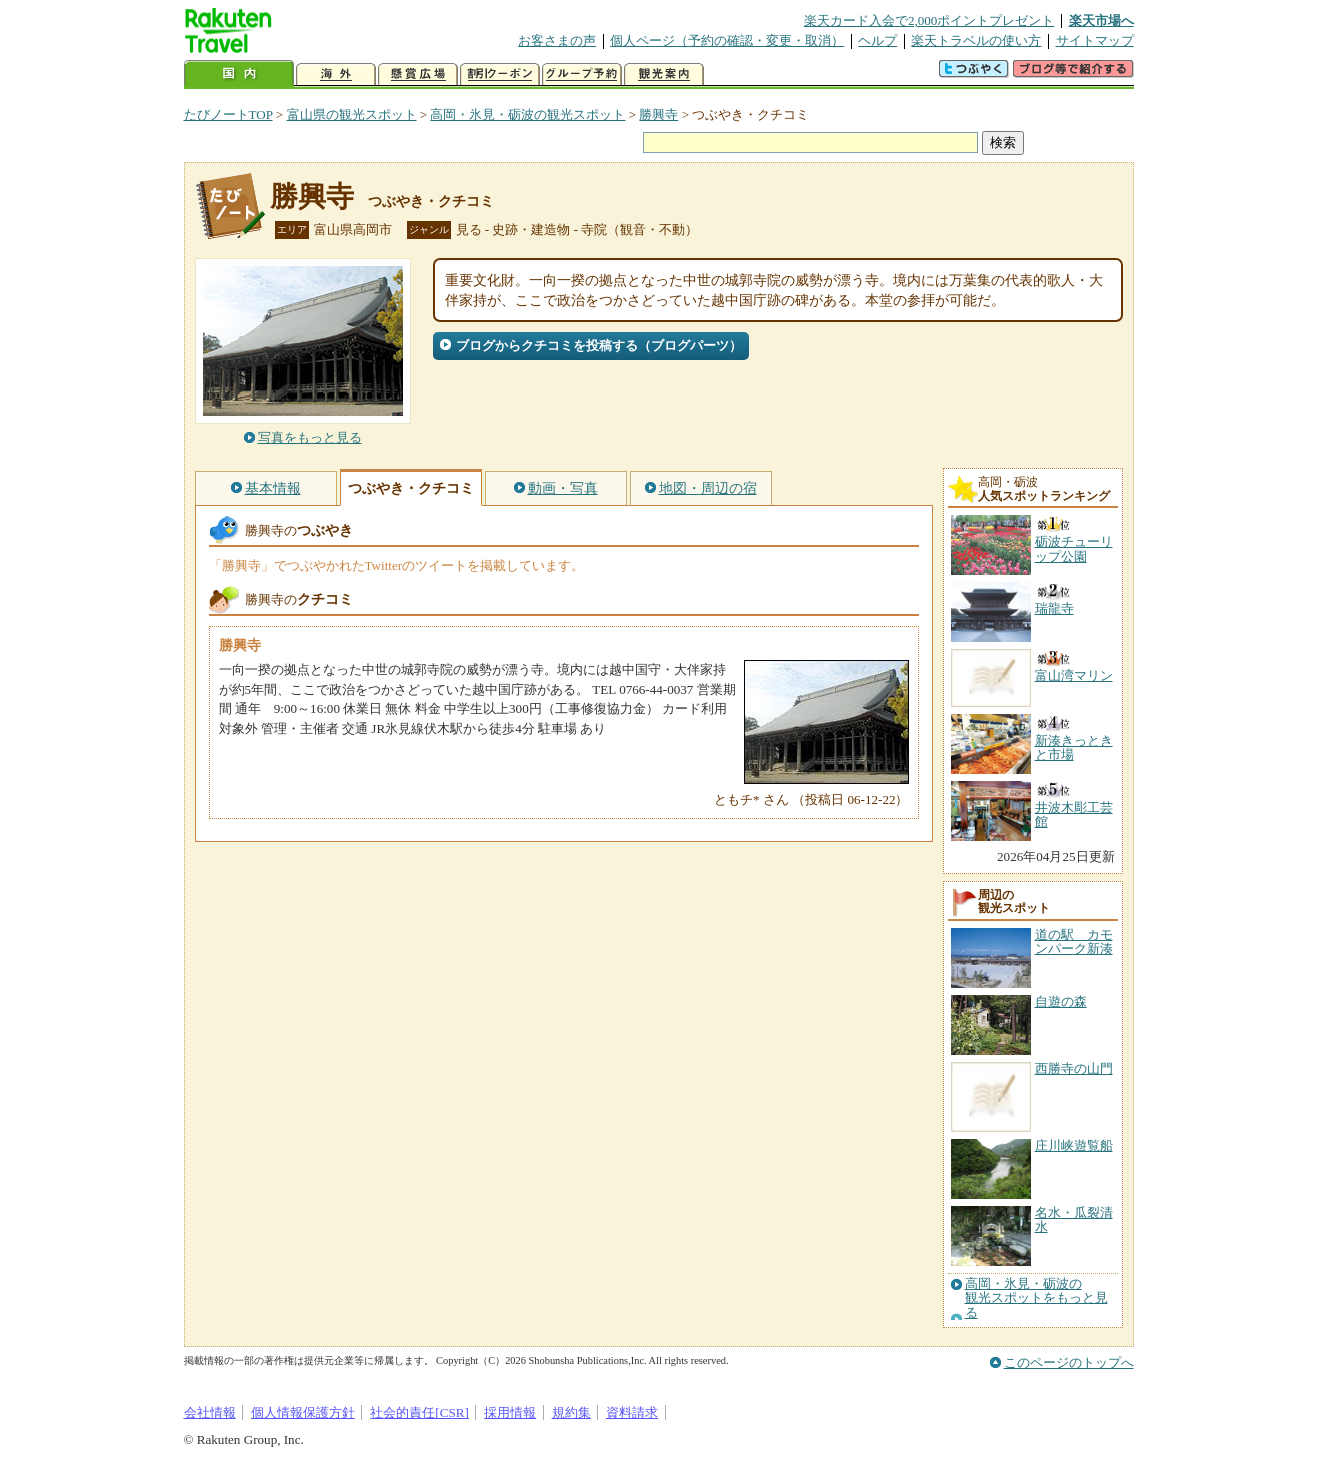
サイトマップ (1095, 40)
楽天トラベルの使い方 (976, 40)
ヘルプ (877, 40)
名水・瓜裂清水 (1074, 1219)
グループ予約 (582, 74)
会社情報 (210, 1412)
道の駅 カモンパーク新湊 (1074, 941)
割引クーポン (500, 74)
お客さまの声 (557, 40)
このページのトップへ (1069, 1362)
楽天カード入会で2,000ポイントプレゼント (929, 20)
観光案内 (664, 74)
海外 (336, 74)
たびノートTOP (228, 114)
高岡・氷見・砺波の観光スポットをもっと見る (1036, 1298)
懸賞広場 (418, 74)
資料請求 (632, 1412)
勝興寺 (658, 114)
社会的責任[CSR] (419, 1412)
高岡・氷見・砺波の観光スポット (527, 114)
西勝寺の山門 (1074, 1068)
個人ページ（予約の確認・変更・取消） (727, 40)
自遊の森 (1061, 1001)
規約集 (571, 1412)
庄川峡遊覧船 (1074, 1145)
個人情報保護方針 (303, 1412)
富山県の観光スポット (352, 114)
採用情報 (510, 1412)
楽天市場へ (1101, 20)
